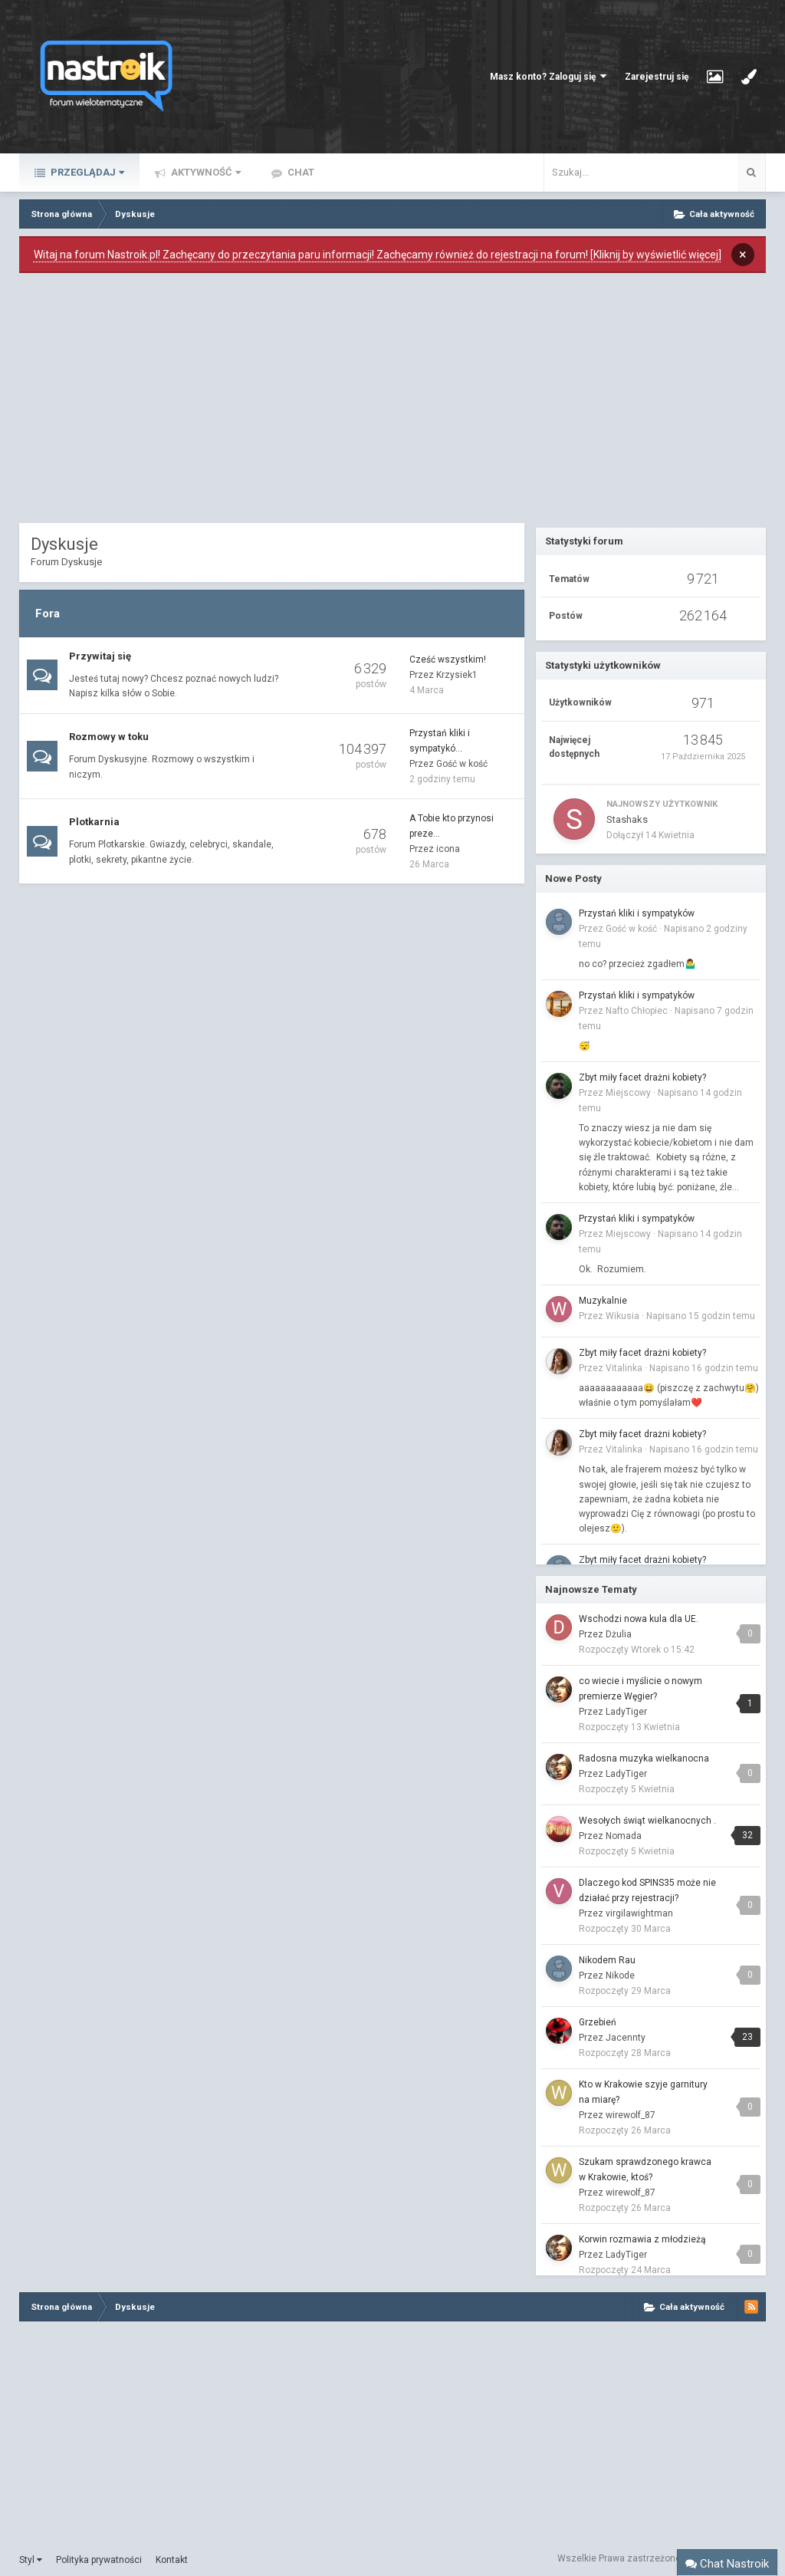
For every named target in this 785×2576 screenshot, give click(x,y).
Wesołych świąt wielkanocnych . (647, 1820)
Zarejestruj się (656, 76)
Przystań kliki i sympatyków (637, 913)
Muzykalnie (603, 1300)
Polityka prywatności (99, 2560)
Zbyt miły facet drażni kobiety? (642, 1077)
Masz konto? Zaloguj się (548, 76)
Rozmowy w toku (109, 736)
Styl (30, 2560)
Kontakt (172, 2560)
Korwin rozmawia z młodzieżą (642, 2239)
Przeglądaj (86, 172)
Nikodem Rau (607, 1960)
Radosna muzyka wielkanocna (644, 1758)
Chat (299, 172)
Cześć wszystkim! (447, 659)
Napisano (700, 1316)
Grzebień (597, 2022)
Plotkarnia (94, 821)
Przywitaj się (100, 656)
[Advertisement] (272, 401)
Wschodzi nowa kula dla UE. (638, 1619)
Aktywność (205, 172)
